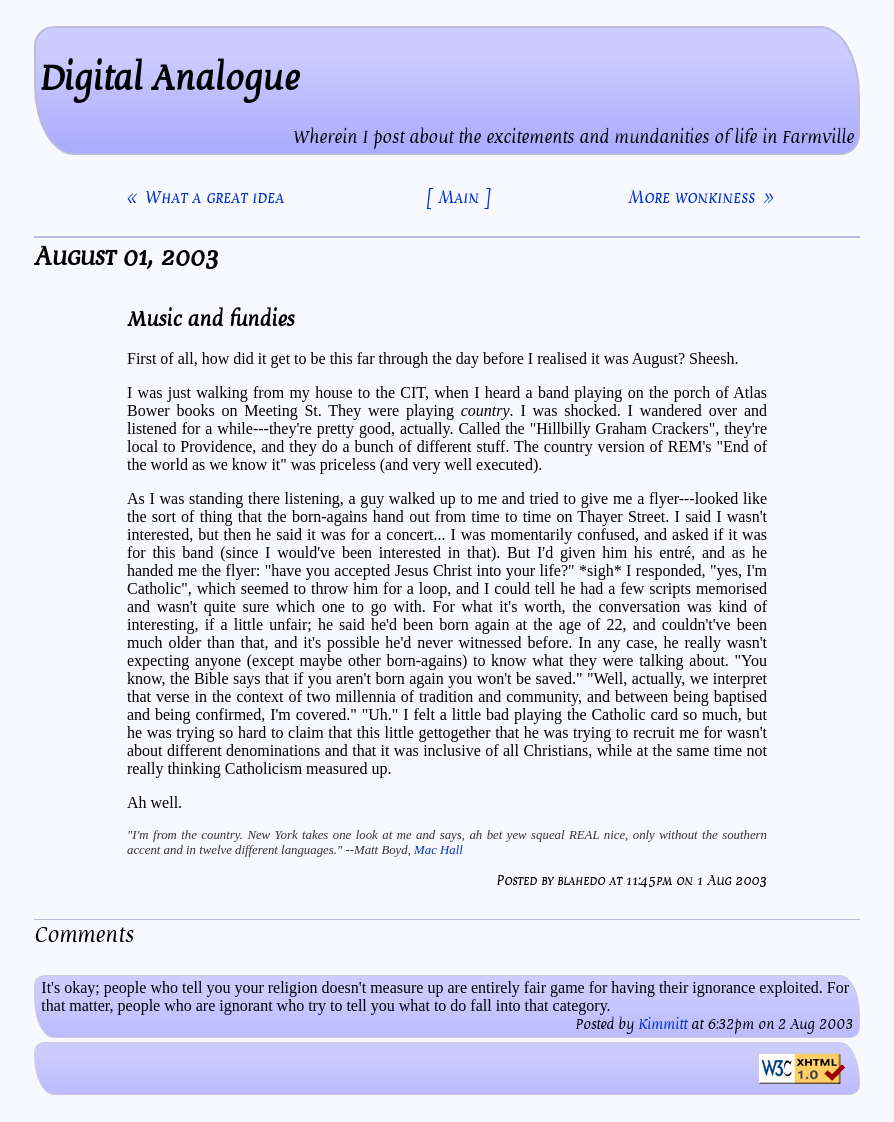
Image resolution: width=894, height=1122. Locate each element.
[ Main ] (458, 197)
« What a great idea (205, 197)
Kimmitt (662, 1024)
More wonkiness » (700, 197)
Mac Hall (438, 850)
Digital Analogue (169, 78)
